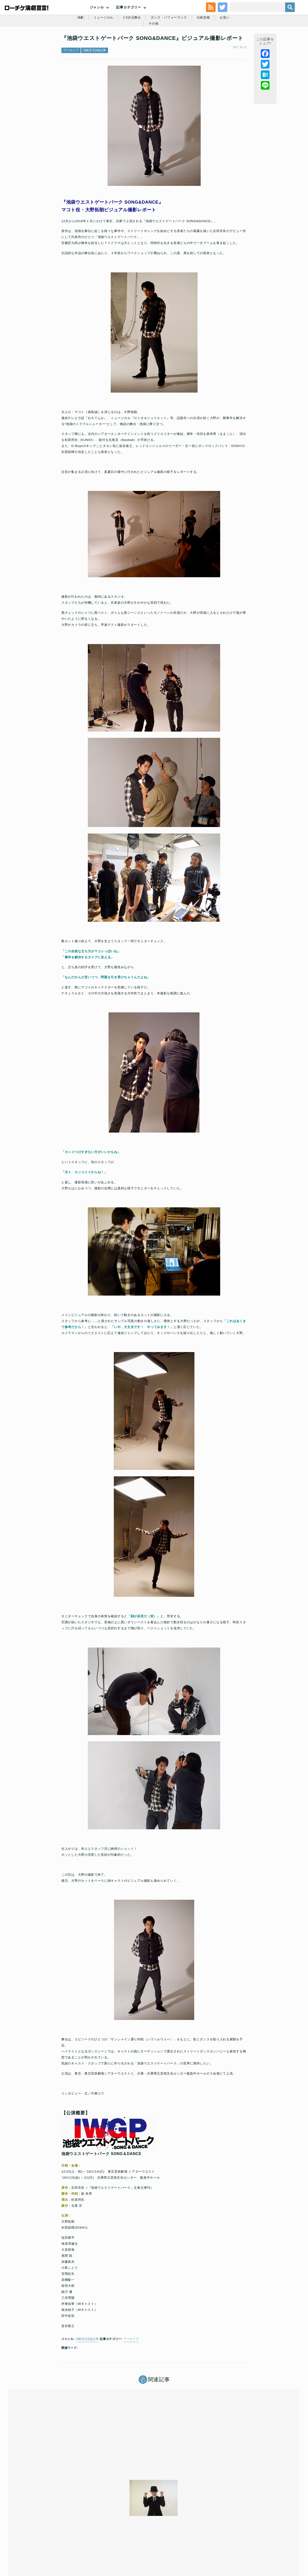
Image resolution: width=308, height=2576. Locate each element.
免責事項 (268, 2541)
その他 (238, 46)
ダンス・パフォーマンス (159, 46)
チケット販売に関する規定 (67, 2541)
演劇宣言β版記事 (94, 81)
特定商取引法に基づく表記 (237, 2541)
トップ (20, 2541)
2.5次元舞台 (120, 46)
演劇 (66, 46)
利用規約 (37, 2541)
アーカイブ (71, 81)
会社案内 (286, 2541)
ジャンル (97, 19)
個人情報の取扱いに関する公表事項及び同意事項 (125, 2541)
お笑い (218, 46)
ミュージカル (90, 46)
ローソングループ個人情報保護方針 (189, 2541)
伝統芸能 (196, 46)
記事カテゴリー (128, 19)
